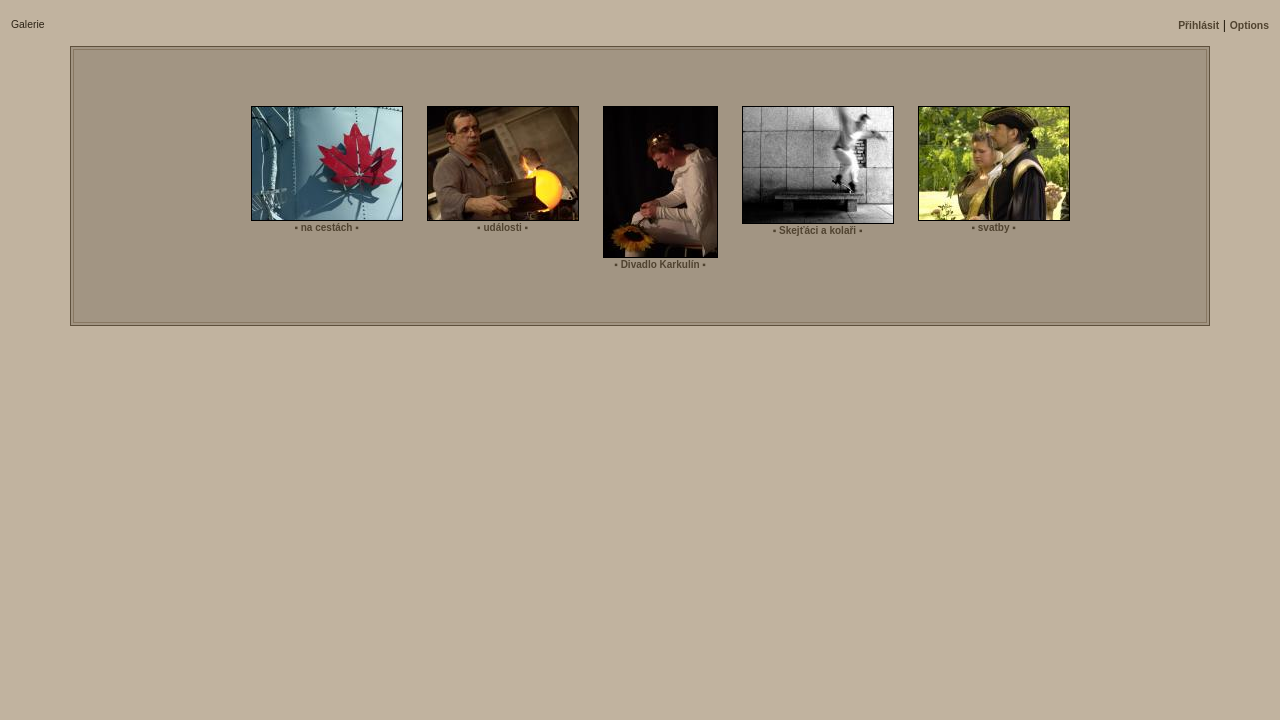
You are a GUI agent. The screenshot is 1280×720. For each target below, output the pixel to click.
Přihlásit (1198, 25)
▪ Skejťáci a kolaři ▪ (818, 230)
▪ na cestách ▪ (326, 227)
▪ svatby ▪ (993, 227)
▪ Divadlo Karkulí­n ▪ (660, 264)
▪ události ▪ (502, 227)
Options (1249, 25)
